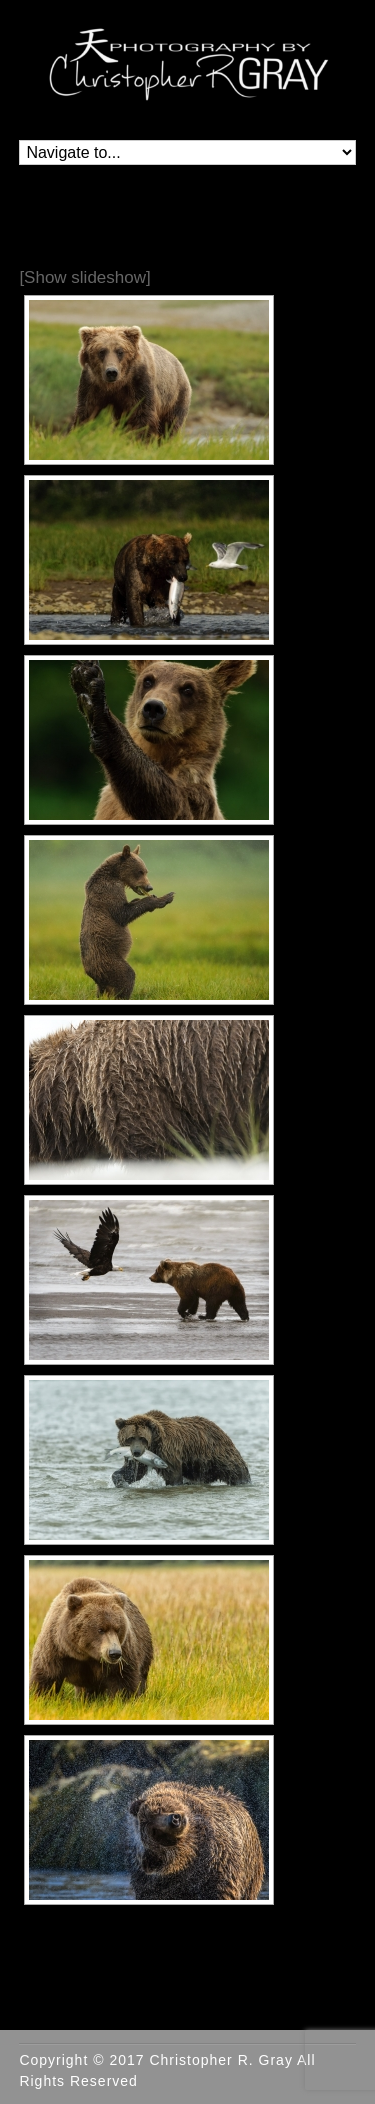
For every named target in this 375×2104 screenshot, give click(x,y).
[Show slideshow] (84, 277)
